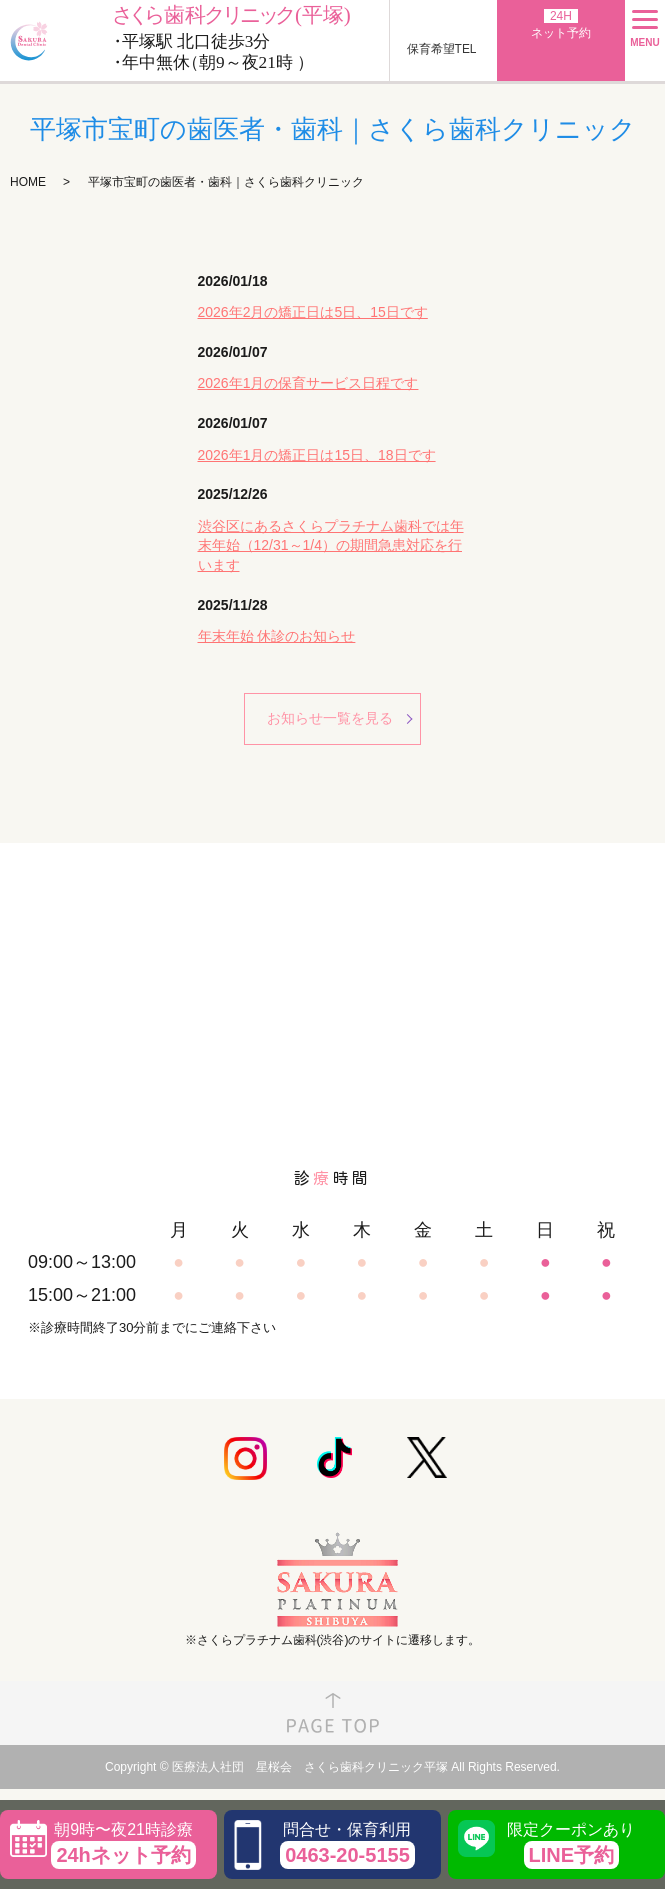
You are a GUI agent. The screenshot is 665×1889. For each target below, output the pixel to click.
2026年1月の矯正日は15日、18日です (317, 455)
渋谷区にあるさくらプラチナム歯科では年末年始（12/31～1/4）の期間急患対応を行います (331, 545)
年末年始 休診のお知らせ (277, 636)
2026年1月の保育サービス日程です (308, 383)
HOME (28, 182)
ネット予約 (561, 24)
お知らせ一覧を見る (330, 718)
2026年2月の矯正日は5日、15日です (313, 312)
